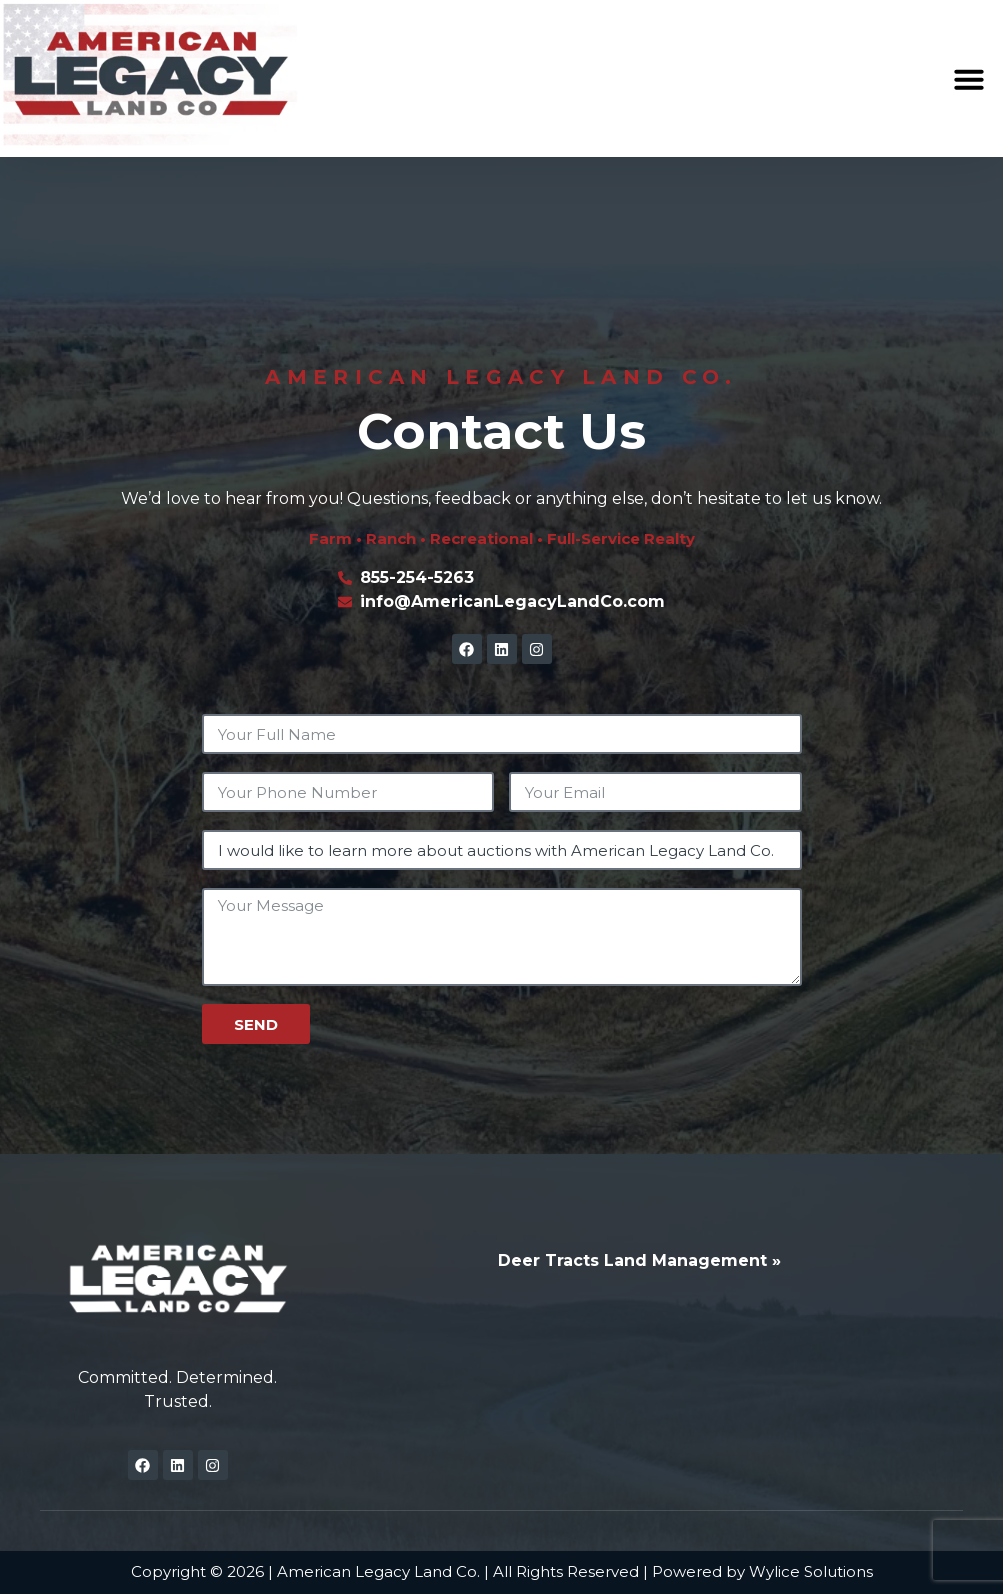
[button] (969, 79)
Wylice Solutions (811, 1571)
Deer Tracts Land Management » (639, 1260)
